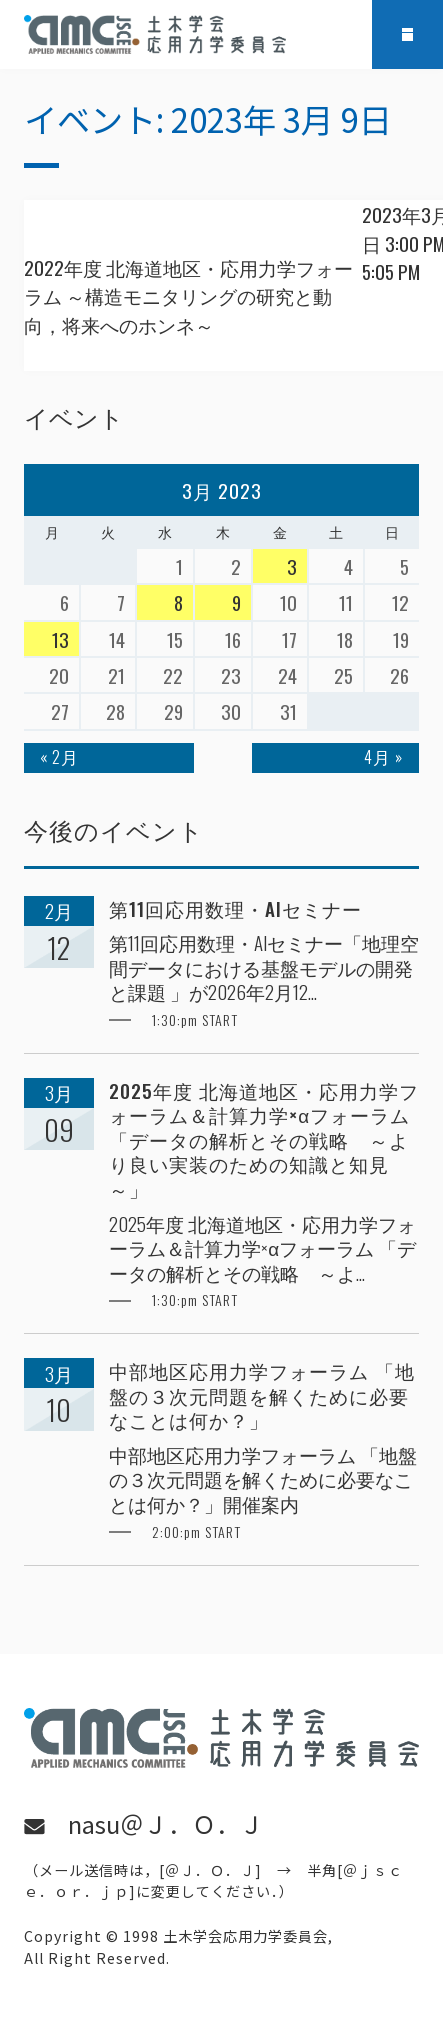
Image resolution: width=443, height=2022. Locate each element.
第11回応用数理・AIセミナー (235, 908)
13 (60, 639)
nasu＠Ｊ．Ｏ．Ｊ (166, 1824)
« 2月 (59, 756)
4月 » (383, 756)
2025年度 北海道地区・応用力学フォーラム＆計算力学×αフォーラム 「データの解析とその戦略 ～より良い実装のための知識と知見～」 (264, 1139)
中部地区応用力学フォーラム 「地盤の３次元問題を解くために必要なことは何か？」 (262, 1395)
